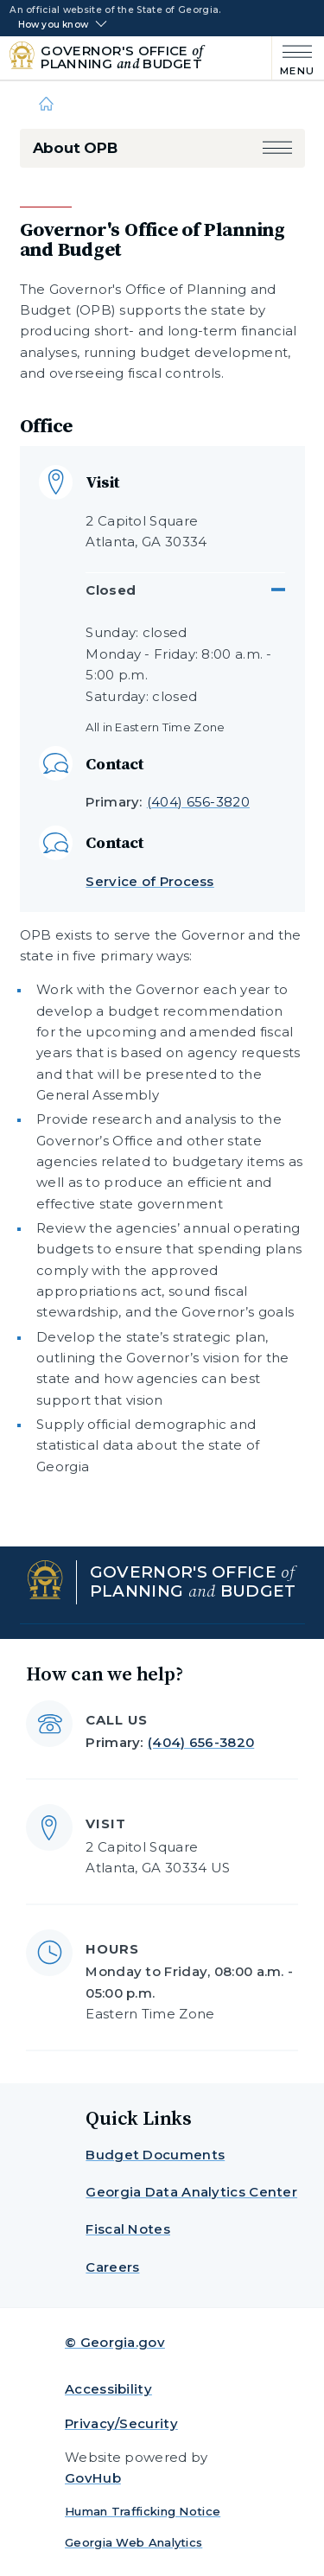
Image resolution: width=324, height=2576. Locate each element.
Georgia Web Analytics (133, 2542)
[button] (277, 148)
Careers (112, 2267)
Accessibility (108, 2389)
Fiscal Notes (128, 2229)
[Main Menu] (293, 58)
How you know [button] (53, 25)
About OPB (75, 147)
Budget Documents (155, 2154)
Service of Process (149, 881)
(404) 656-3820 (198, 802)
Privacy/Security (121, 2423)
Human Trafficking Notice (142, 2511)
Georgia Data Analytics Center (191, 2192)
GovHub (93, 2478)
